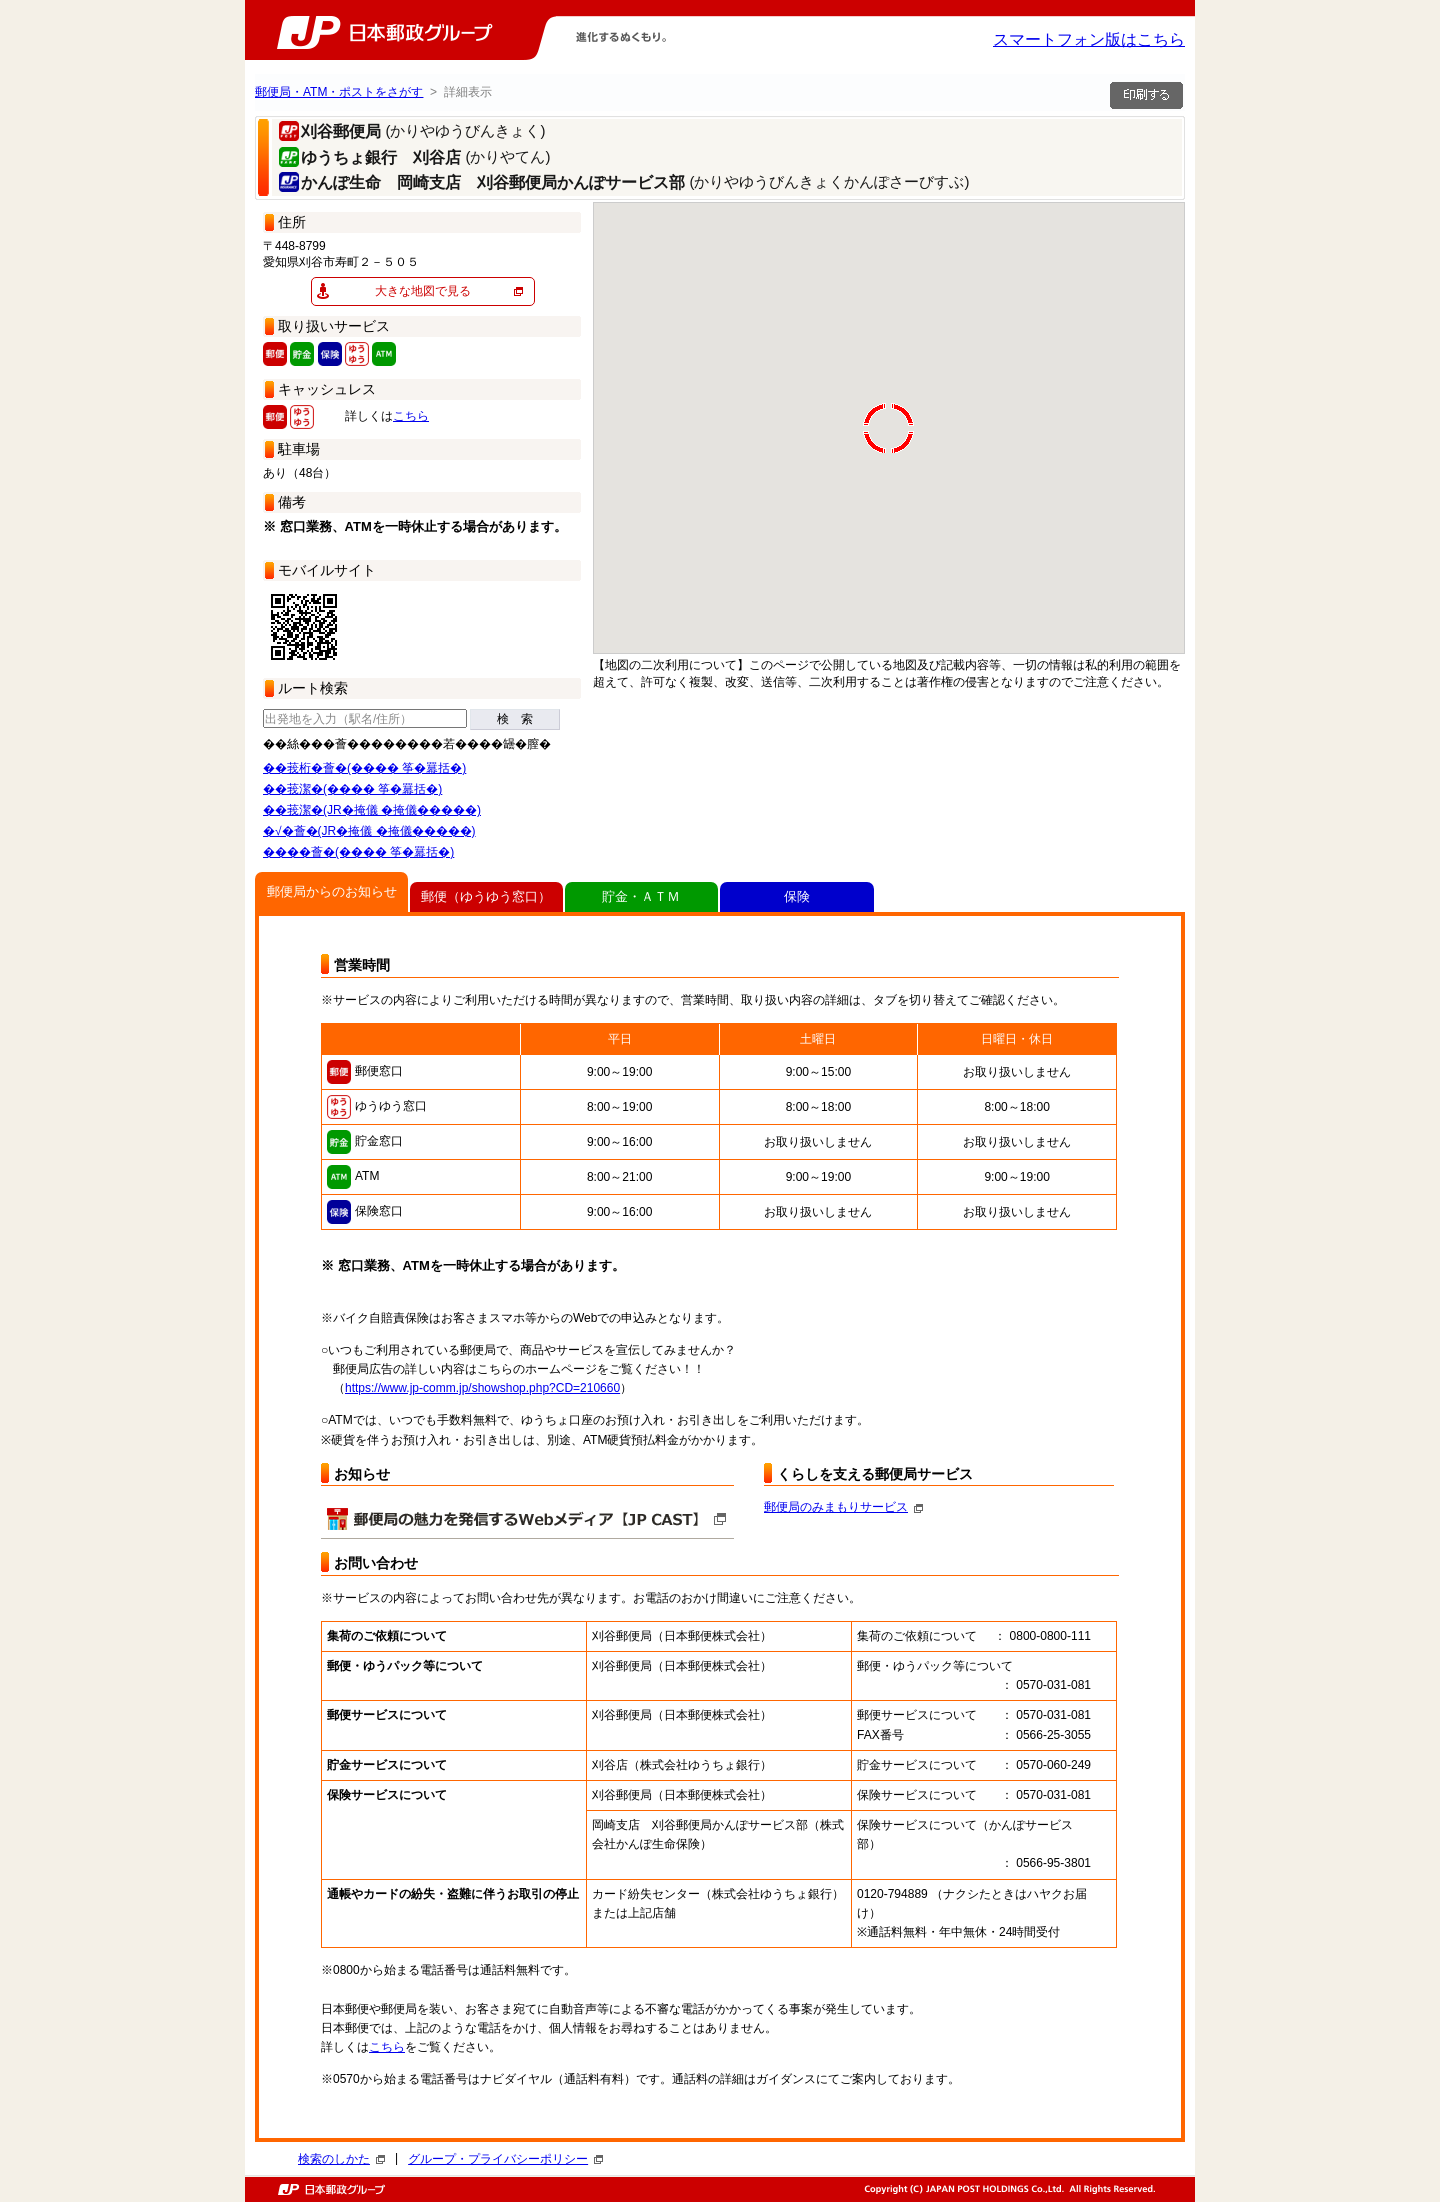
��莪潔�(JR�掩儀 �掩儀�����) (372, 810)
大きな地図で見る (423, 291)
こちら (411, 416)
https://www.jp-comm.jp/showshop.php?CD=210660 (482, 1388)
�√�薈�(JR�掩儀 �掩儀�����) (369, 831)
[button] (620, 366)
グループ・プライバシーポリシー (505, 2159)
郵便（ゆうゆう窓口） (486, 896)
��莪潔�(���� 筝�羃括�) (352, 789)
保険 (797, 896)
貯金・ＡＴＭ (641, 896)
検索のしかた (341, 2159)
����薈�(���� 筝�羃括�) (358, 852)
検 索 (515, 719)
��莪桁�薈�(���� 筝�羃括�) (364, 768)
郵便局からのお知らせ (332, 891)
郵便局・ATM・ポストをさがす (339, 92)
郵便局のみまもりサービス (843, 1507)
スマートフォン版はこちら (1089, 39)
